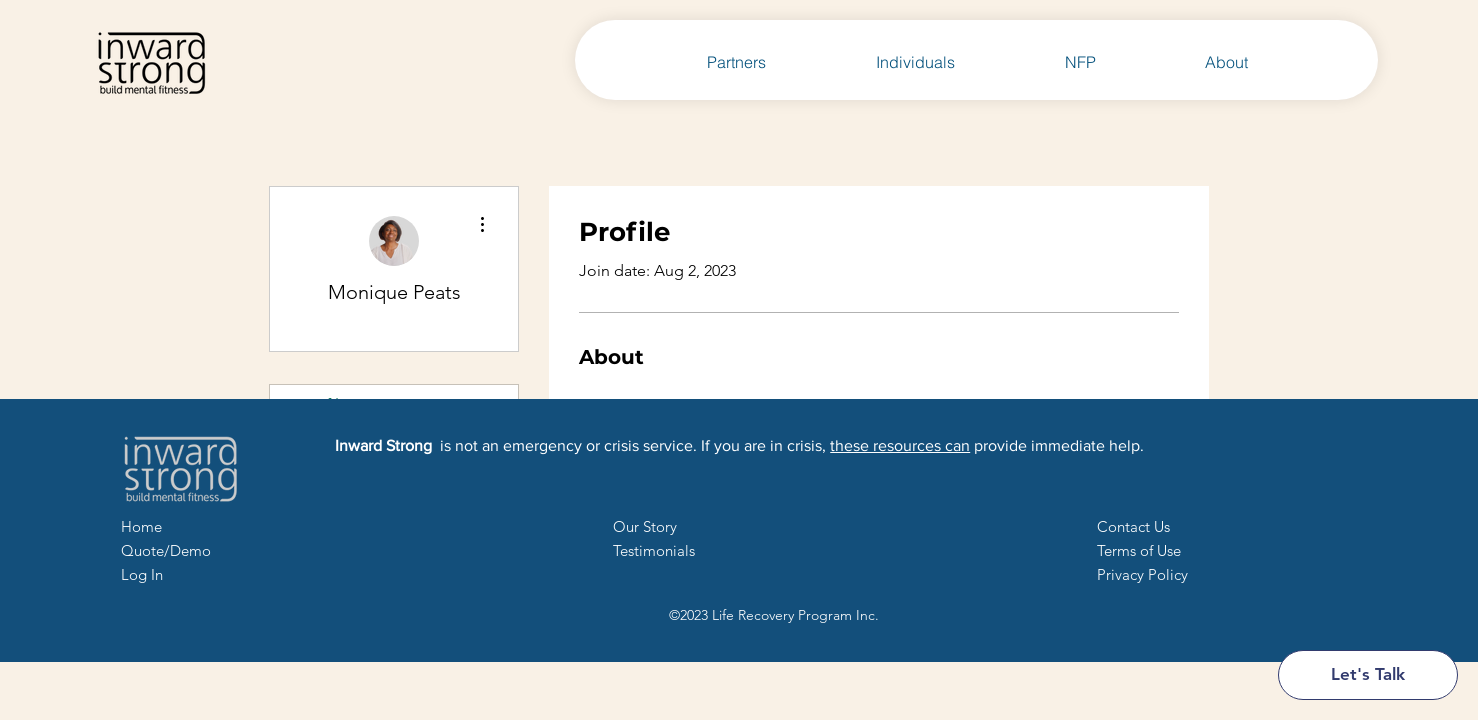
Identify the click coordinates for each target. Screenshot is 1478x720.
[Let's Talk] (1368, 675)
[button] (1133, 526)
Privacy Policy (1142, 574)
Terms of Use (1139, 550)
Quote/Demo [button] (166, 550)
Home (141, 526)
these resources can (900, 445)
